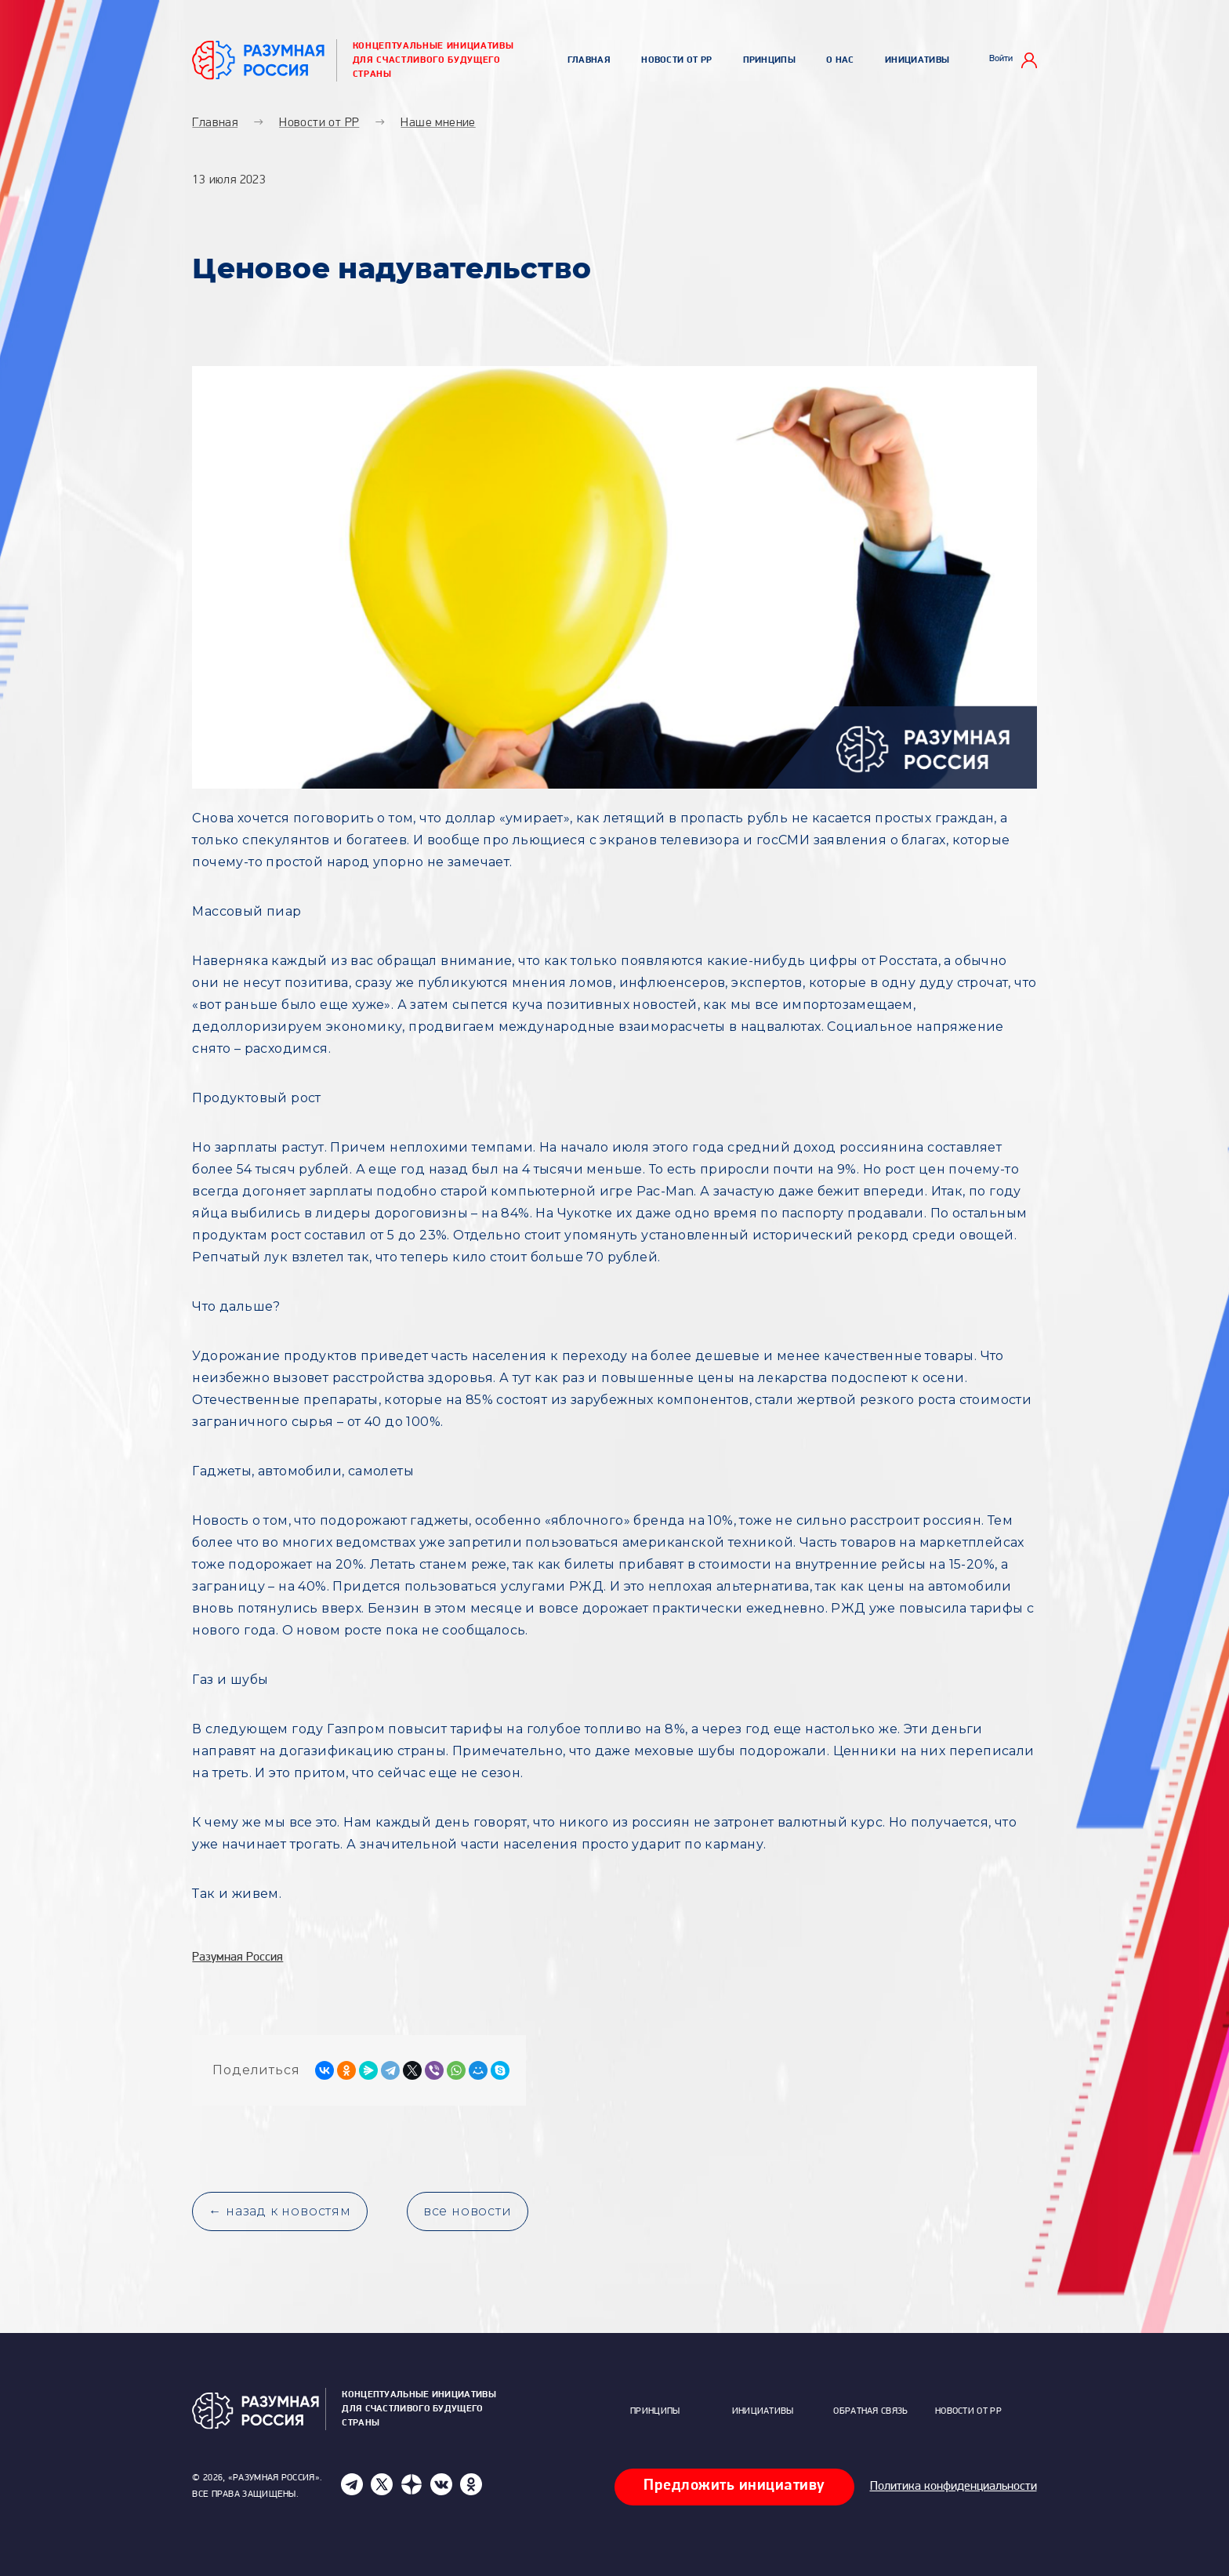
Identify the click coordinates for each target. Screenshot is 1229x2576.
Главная (589, 60)
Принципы (769, 60)
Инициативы (917, 60)
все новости (467, 2211)
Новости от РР (676, 60)
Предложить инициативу (734, 2486)
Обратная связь (870, 2411)
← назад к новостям (279, 2211)
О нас (840, 60)
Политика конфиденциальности (953, 2486)
